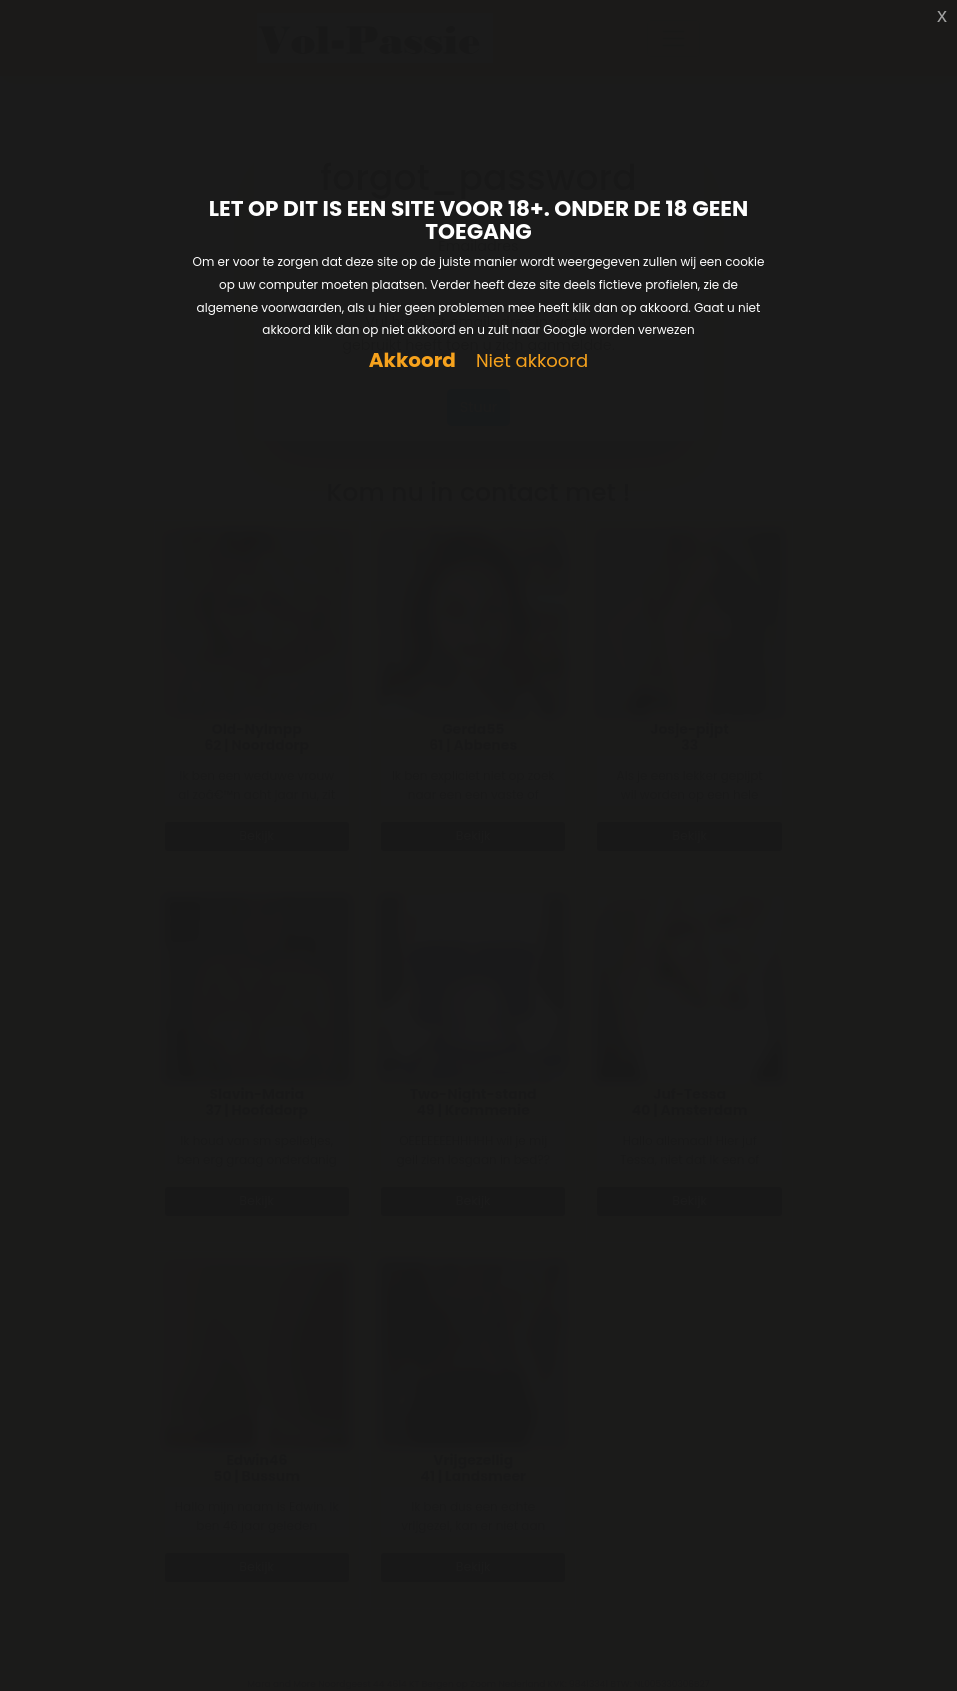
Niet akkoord (532, 361)
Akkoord (412, 360)
